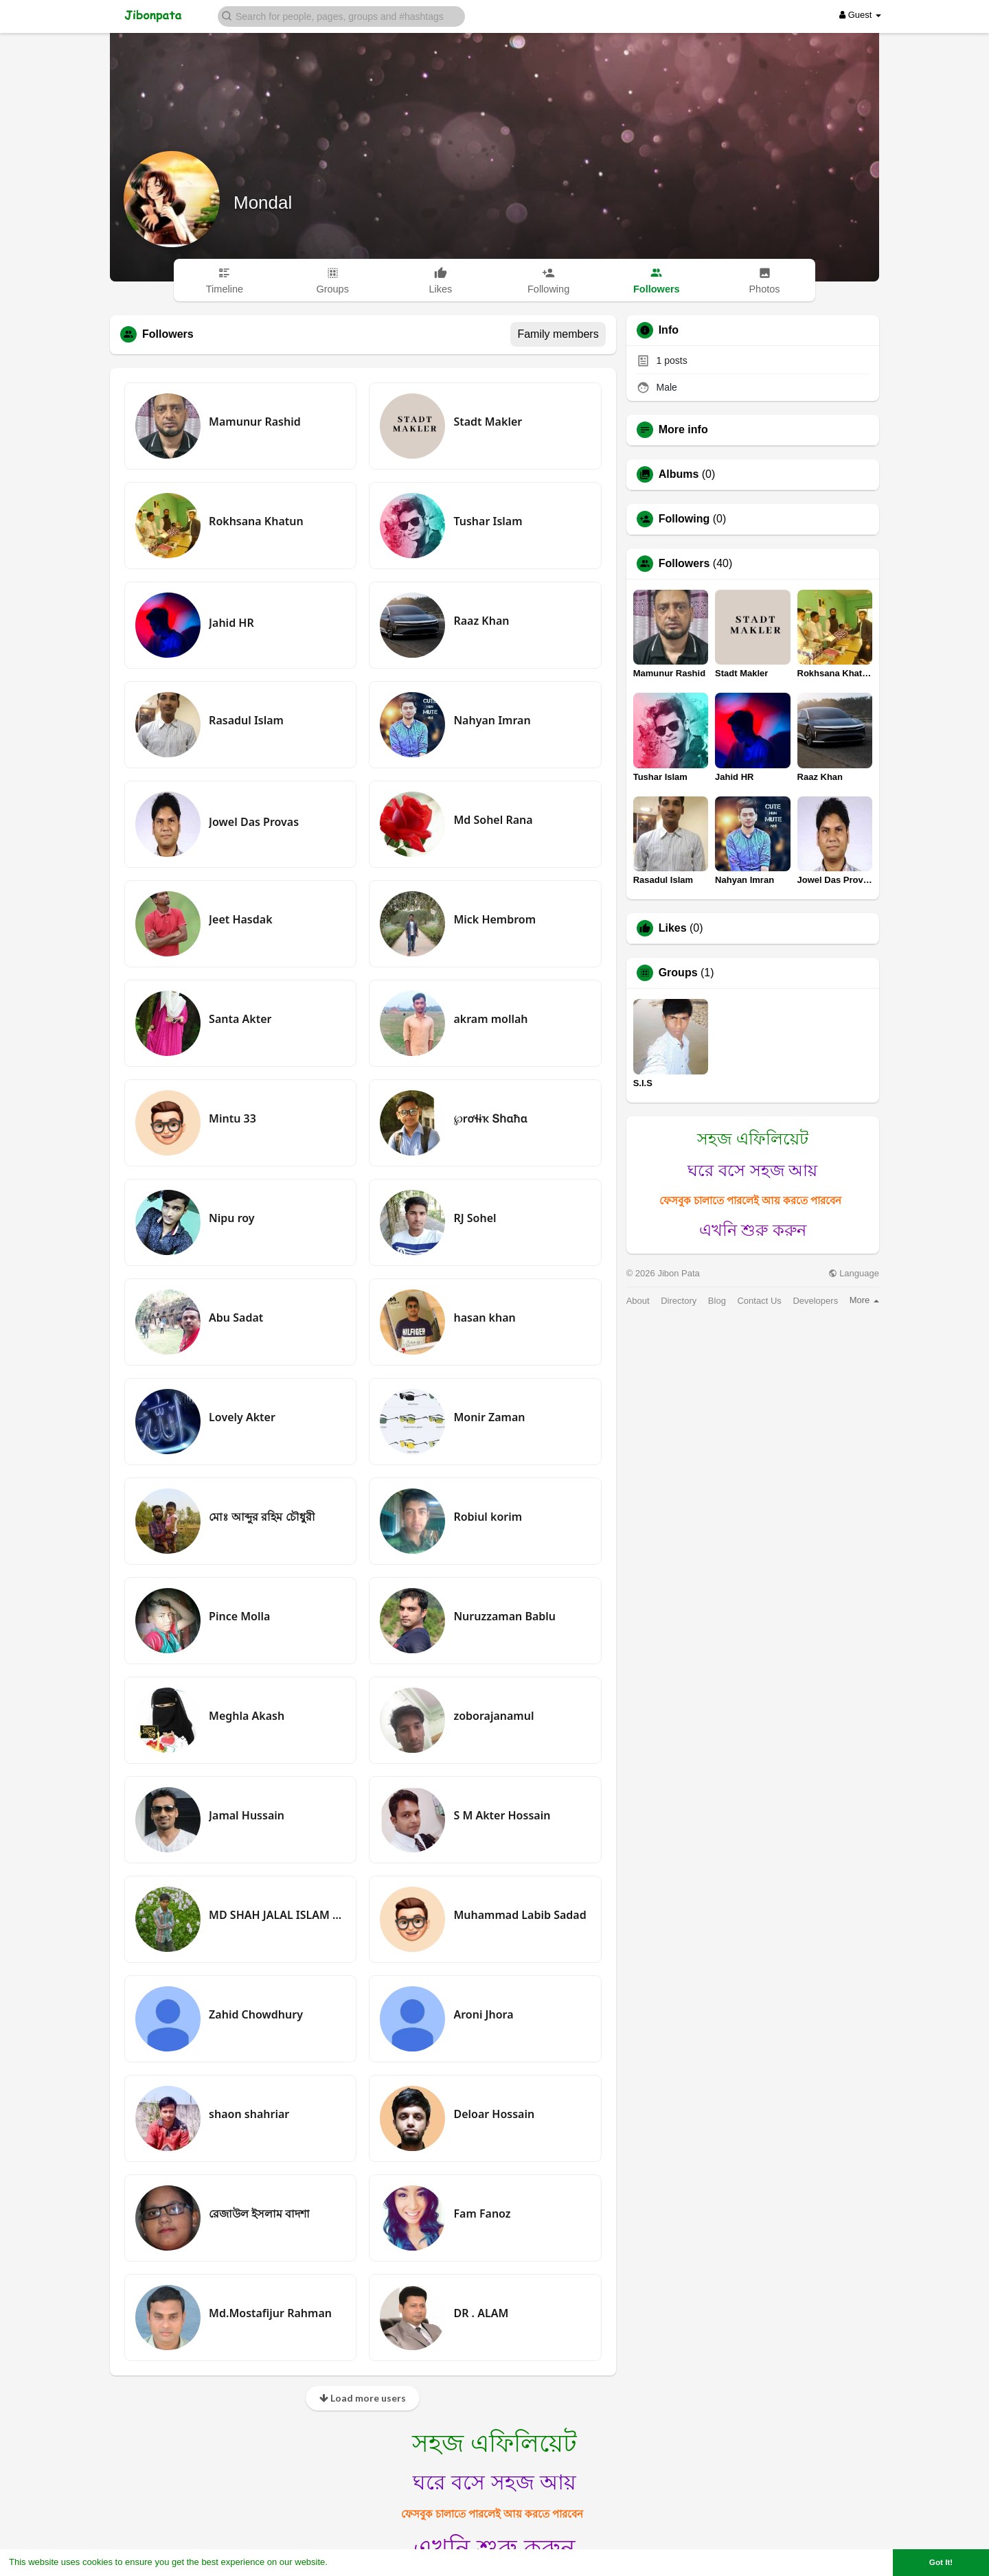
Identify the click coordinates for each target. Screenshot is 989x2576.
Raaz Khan (481, 620)
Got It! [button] (941, 2561)
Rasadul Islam (246, 720)
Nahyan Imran (491, 720)
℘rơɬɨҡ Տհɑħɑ (490, 1118)
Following (684, 519)
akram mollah (490, 1018)
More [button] (864, 1300)
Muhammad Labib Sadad (519, 1914)
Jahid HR (231, 622)
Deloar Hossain (493, 2113)
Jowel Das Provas (254, 821)
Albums (679, 474)
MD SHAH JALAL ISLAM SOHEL (277, 1914)
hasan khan (484, 1317)
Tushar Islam (487, 521)
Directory (678, 1300)
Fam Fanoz (481, 2213)
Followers (684, 563)
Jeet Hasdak (240, 919)
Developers (815, 1300)
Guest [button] (860, 15)
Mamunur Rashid (255, 421)
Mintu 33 (232, 1118)
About (638, 1300)
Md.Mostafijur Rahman (270, 2313)
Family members (557, 334)
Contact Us (759, 1300)
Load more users (362, 2398)
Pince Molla (239, 1616)
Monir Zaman (489, 1417)
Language (853, 1273)
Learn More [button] (354, 2562)
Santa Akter (240, 1018)
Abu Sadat (236, 1317)
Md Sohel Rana (492, 819)
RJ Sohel (474, 1218)
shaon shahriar (249, 2113)
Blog (717, 1300)
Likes (673, 928)
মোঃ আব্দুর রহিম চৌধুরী (262, 1516)
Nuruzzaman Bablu (504, 1616)
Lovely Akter (242, 1417)
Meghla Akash (246, 1715)
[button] (341, 15)
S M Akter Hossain (501, 1815)
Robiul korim (487, 1516)
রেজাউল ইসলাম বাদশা (259, 2213)
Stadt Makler (487, 421)
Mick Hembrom (494, 919)
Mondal (263, 202)
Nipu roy (232, 1218)
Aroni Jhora (483, 2014)
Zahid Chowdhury (256, 2014)
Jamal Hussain (246, 1815)
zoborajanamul (493, 1715)
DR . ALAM (480, 2313)
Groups (678, 972)
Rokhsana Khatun (256, 521)
